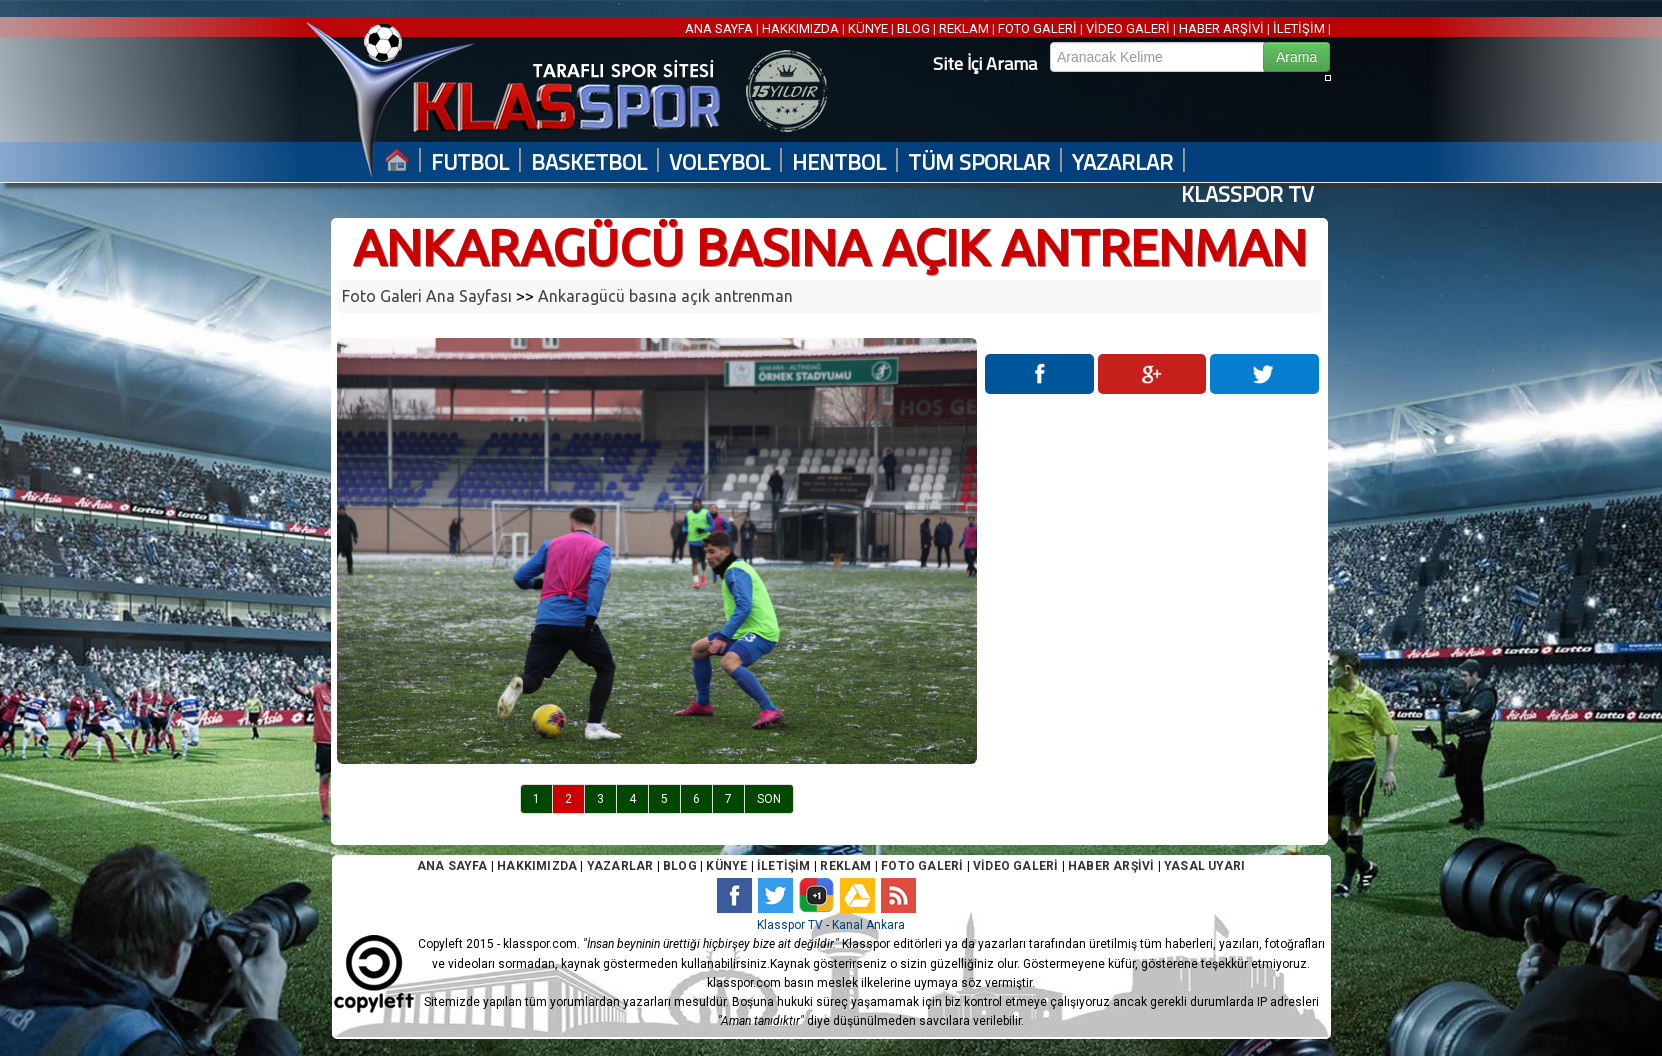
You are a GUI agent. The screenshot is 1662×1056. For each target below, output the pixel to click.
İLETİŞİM (1299, 28)
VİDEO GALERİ (1128, 28)
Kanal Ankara (868, 925)
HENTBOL (839, 162)
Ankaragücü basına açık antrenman (665, 296)
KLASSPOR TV (1247, 194)
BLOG (913, 28)
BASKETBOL (589, 162)
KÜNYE (868, 28)
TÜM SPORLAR (979, 162)
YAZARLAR (1122, 162)
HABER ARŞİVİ (1221, 28)
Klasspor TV (790, 925)
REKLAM (964, 28)
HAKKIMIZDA (800, 28)
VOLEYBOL (719, 162)
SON (769, 799)
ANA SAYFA (720, 28)
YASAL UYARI (1204, 866)
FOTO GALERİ (1037, 28)
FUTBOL (470, 162)
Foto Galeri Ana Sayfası (427, 296)
